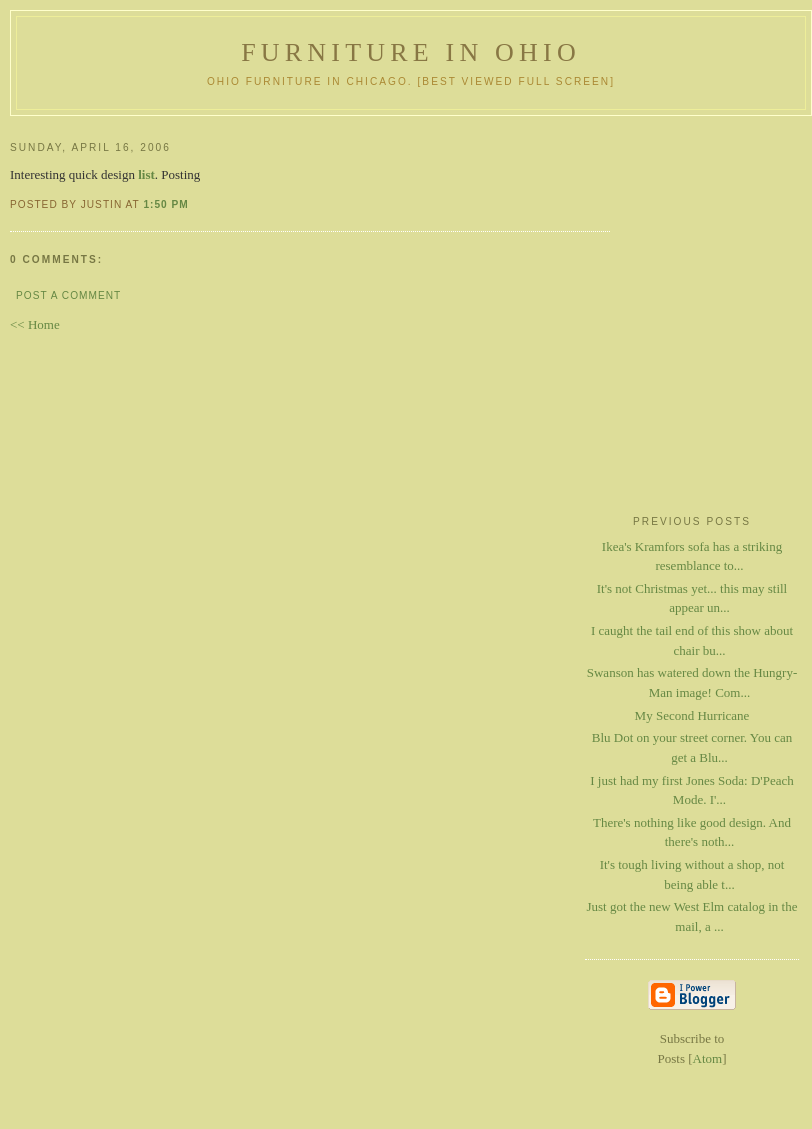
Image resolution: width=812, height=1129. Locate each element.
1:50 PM (165, 204)
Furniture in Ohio (411, 52)
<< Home (35, 324)
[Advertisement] (692, 421)
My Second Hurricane (692, 715)
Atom (708, 1058)
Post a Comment (68, 295)
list (146, 174)
